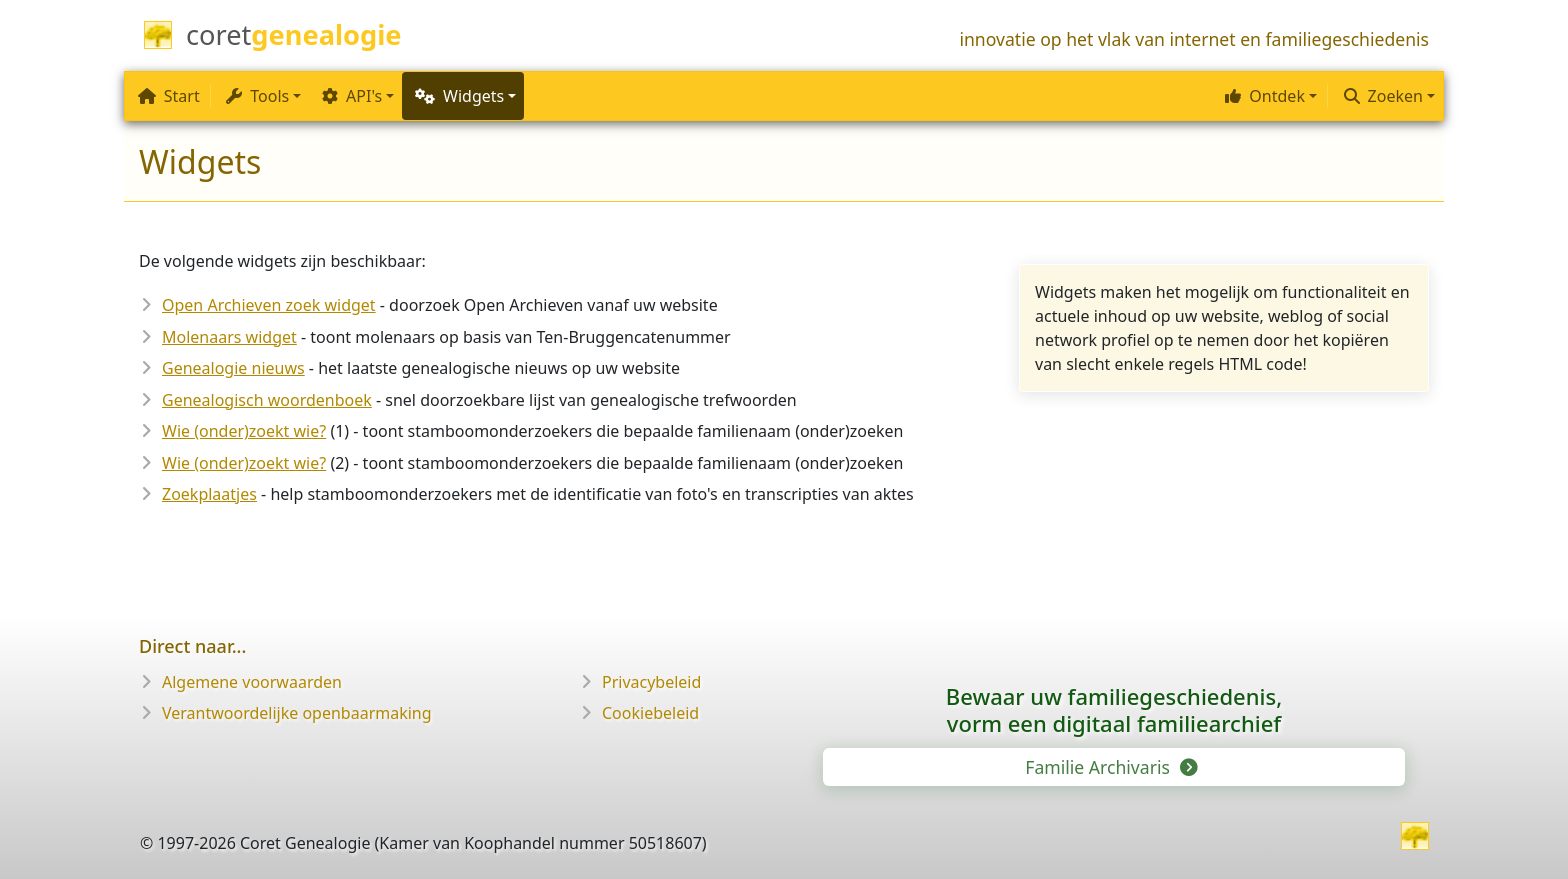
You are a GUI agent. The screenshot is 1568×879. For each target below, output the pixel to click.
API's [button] (352, 96)
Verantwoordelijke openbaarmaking (297, 713)
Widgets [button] (459, 96)
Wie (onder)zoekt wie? (244, 431)
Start (169, 96)
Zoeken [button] (1383, 96)
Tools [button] (257, 96)
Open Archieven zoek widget (269, 305)
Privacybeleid (651, 682)
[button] (1269, 96)
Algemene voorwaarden (252, 682)
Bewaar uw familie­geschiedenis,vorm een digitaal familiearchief (1114, 709)
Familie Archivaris (1109, 767)
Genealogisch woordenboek (267, 400)
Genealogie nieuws (233, 368)
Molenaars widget (229, 337)
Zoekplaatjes (209, 494)
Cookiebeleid (650, 713)
